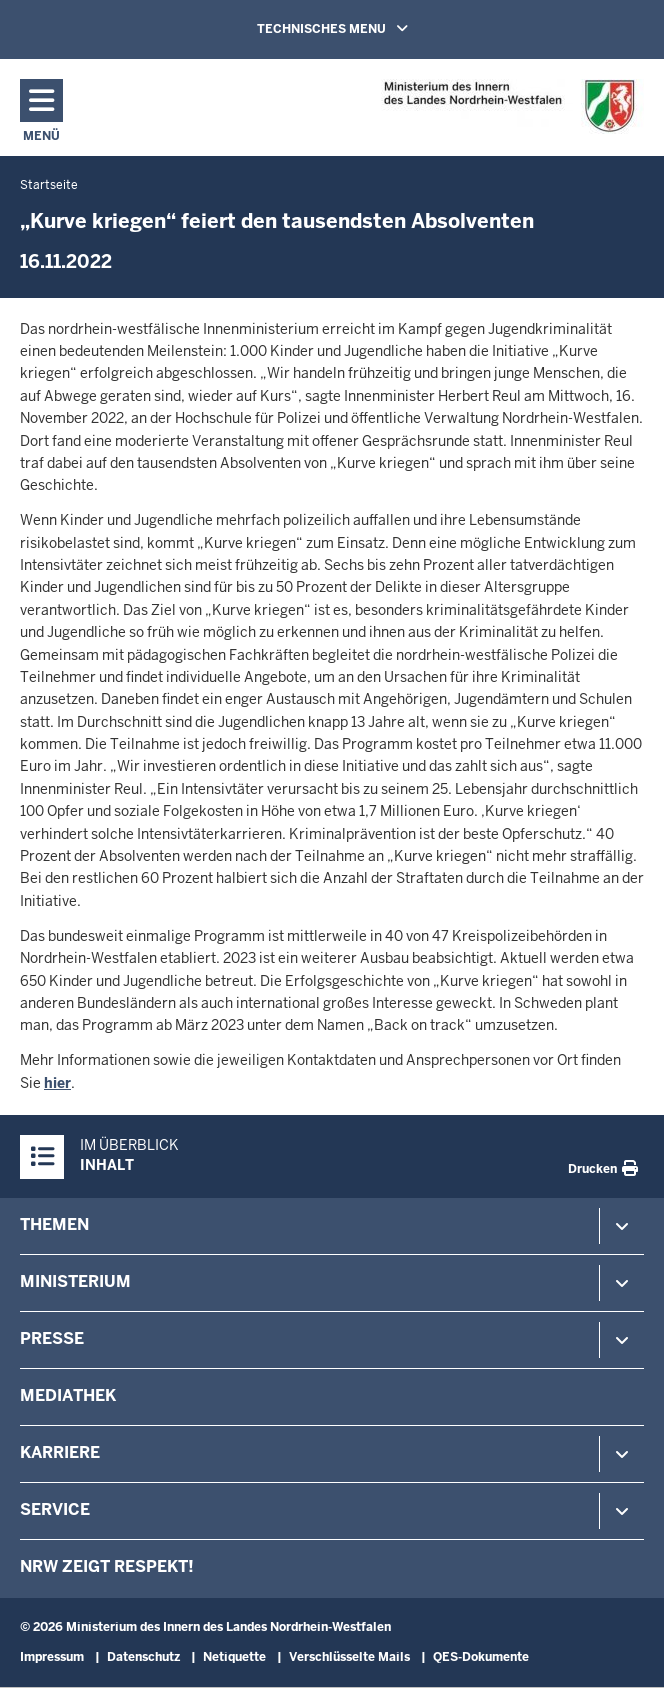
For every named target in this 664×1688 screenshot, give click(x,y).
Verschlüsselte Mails (349, 1657)
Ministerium (75, 1281)
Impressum (52, 1657)
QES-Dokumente (481, 1657)
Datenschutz (143, 1657)
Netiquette (234, 1657)
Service (55, 1509)
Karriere (60, 1452)
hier (57, 1083)
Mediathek (68, 1395)
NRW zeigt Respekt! (107, 1566)
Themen (54, 1224)
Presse (52, 1338)
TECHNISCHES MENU (361, 28)
